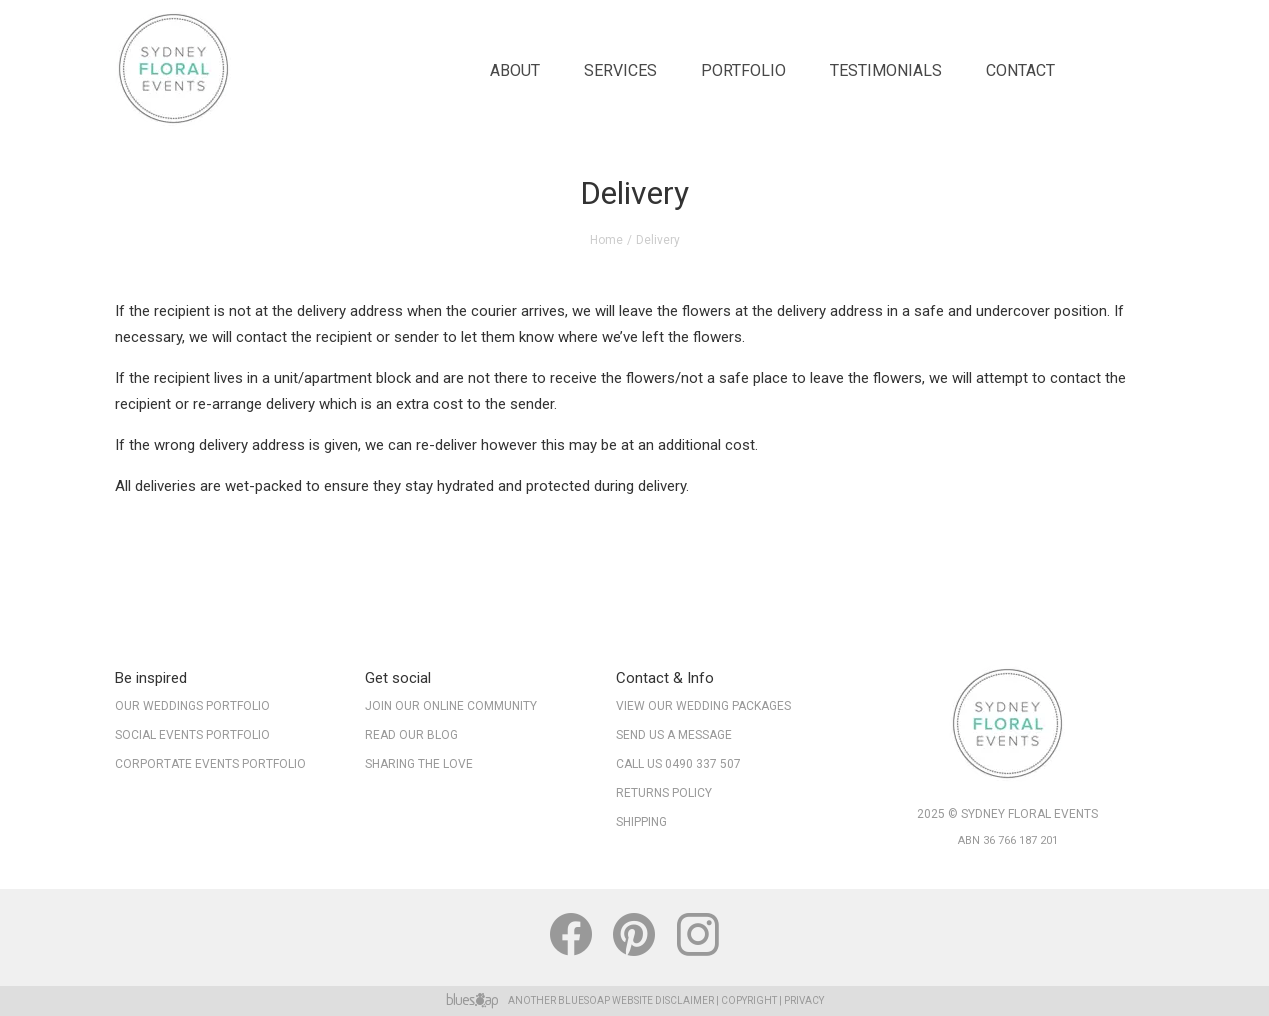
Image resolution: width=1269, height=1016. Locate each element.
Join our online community (451, 706)
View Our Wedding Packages (703, 706)
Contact (1020, 70)
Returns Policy (664, 793)
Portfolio (743, 70)
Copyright (749, 1000)
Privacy (804, 1000)
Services (620, 70)
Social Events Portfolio (192, 735)
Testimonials (886, 70)
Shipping (641, 822)
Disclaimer (684, 1000)
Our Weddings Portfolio (192, 706)
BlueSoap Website (605, 1000)
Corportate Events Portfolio (210, 764)
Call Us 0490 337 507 (678, 764)
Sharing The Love (419, 764)
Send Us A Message (674, 735)
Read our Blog (411, 735)
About (515, 70)
